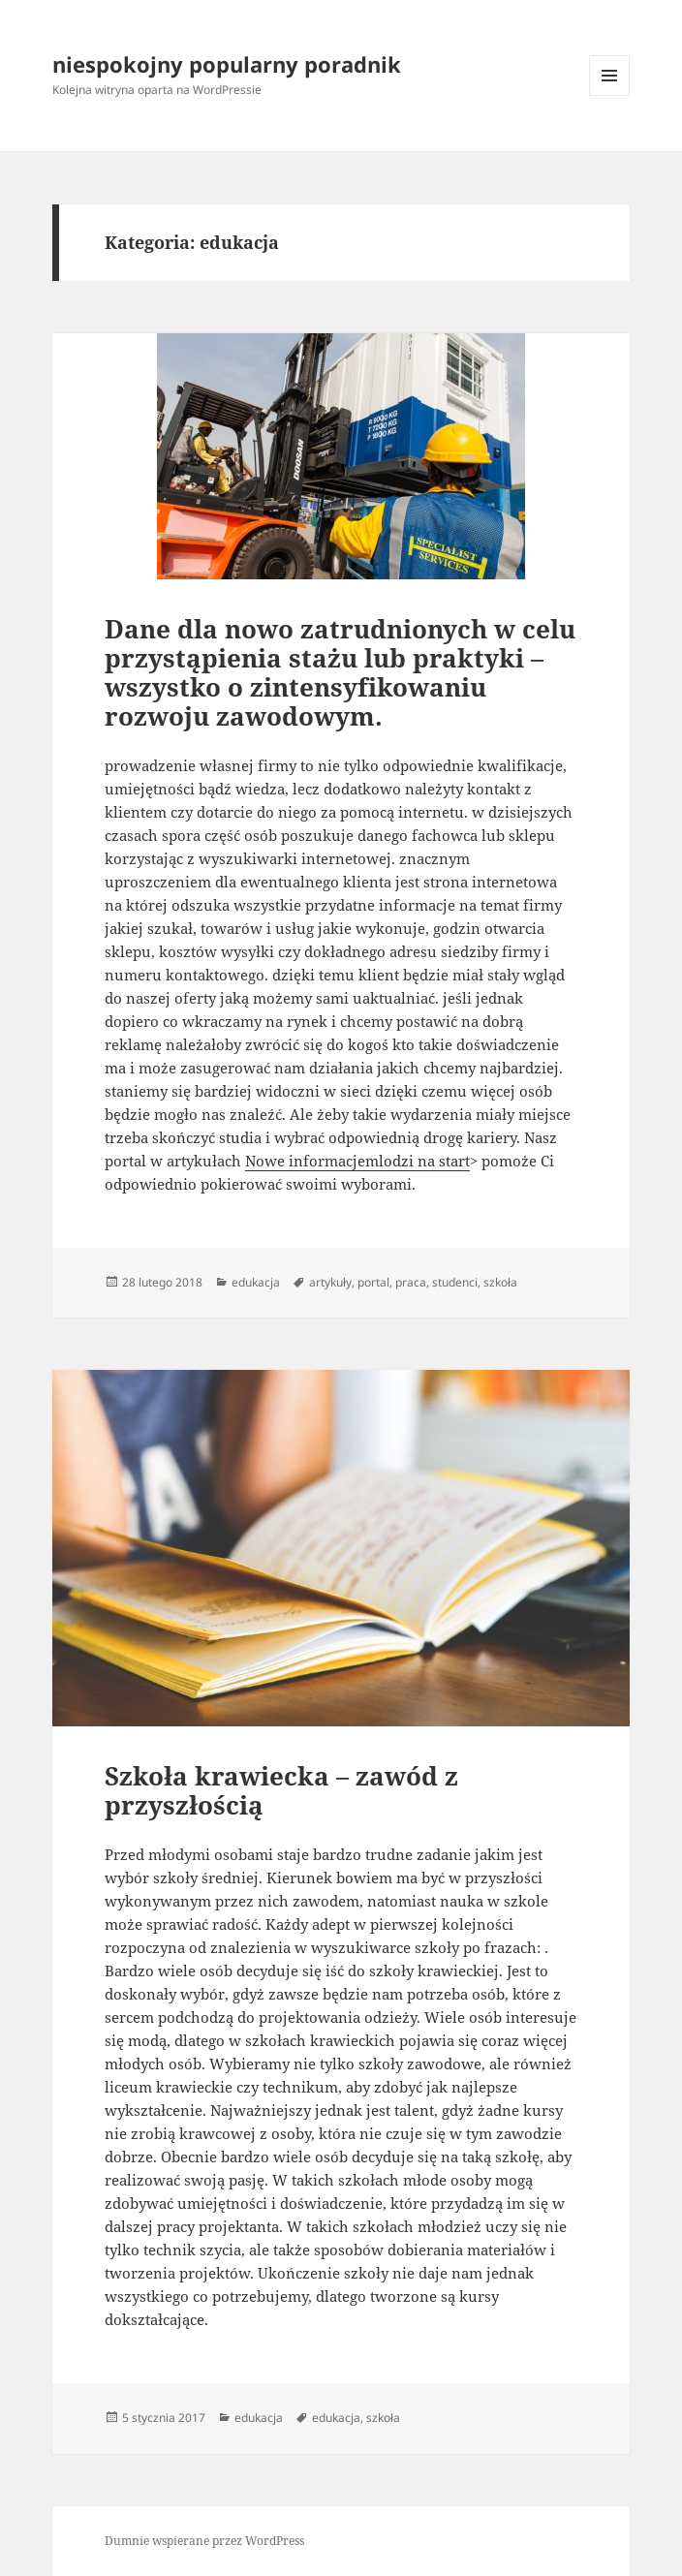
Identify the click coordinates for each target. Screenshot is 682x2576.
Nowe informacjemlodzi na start (357, 1160)
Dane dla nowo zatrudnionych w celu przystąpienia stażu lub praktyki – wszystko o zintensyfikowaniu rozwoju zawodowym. (340, 672)
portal (373, 1282)
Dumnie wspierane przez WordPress (204, 2540)
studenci (455, 1282)
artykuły (330, 1282)
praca (410, 1282)
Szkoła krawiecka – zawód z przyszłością (281, 1790)
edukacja (256, 1282)
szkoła (500, 1282)
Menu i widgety (610, 95)
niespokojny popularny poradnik (226, 63)
